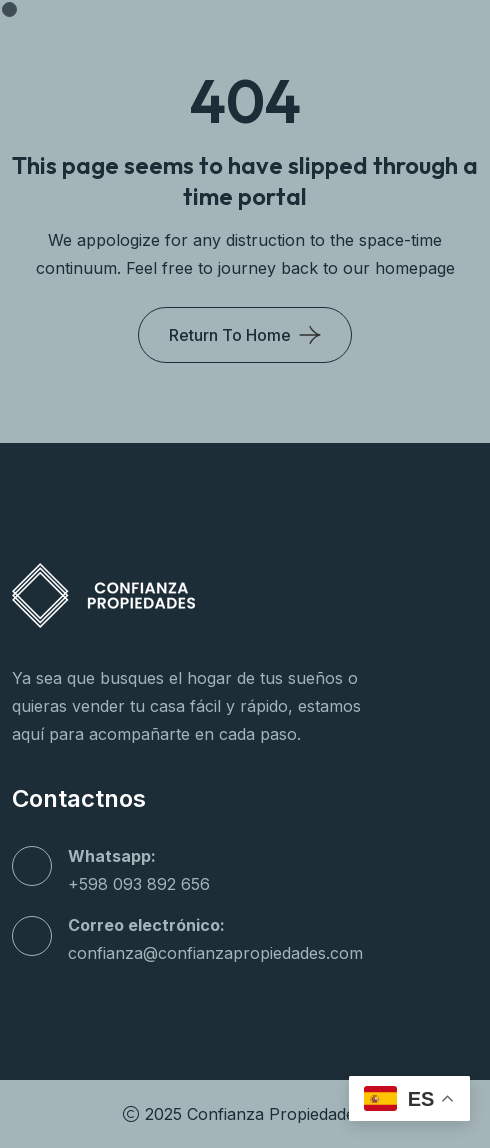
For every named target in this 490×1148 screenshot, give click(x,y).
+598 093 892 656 (139, 884)
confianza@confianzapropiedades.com (215, 953)
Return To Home (230, 335)
